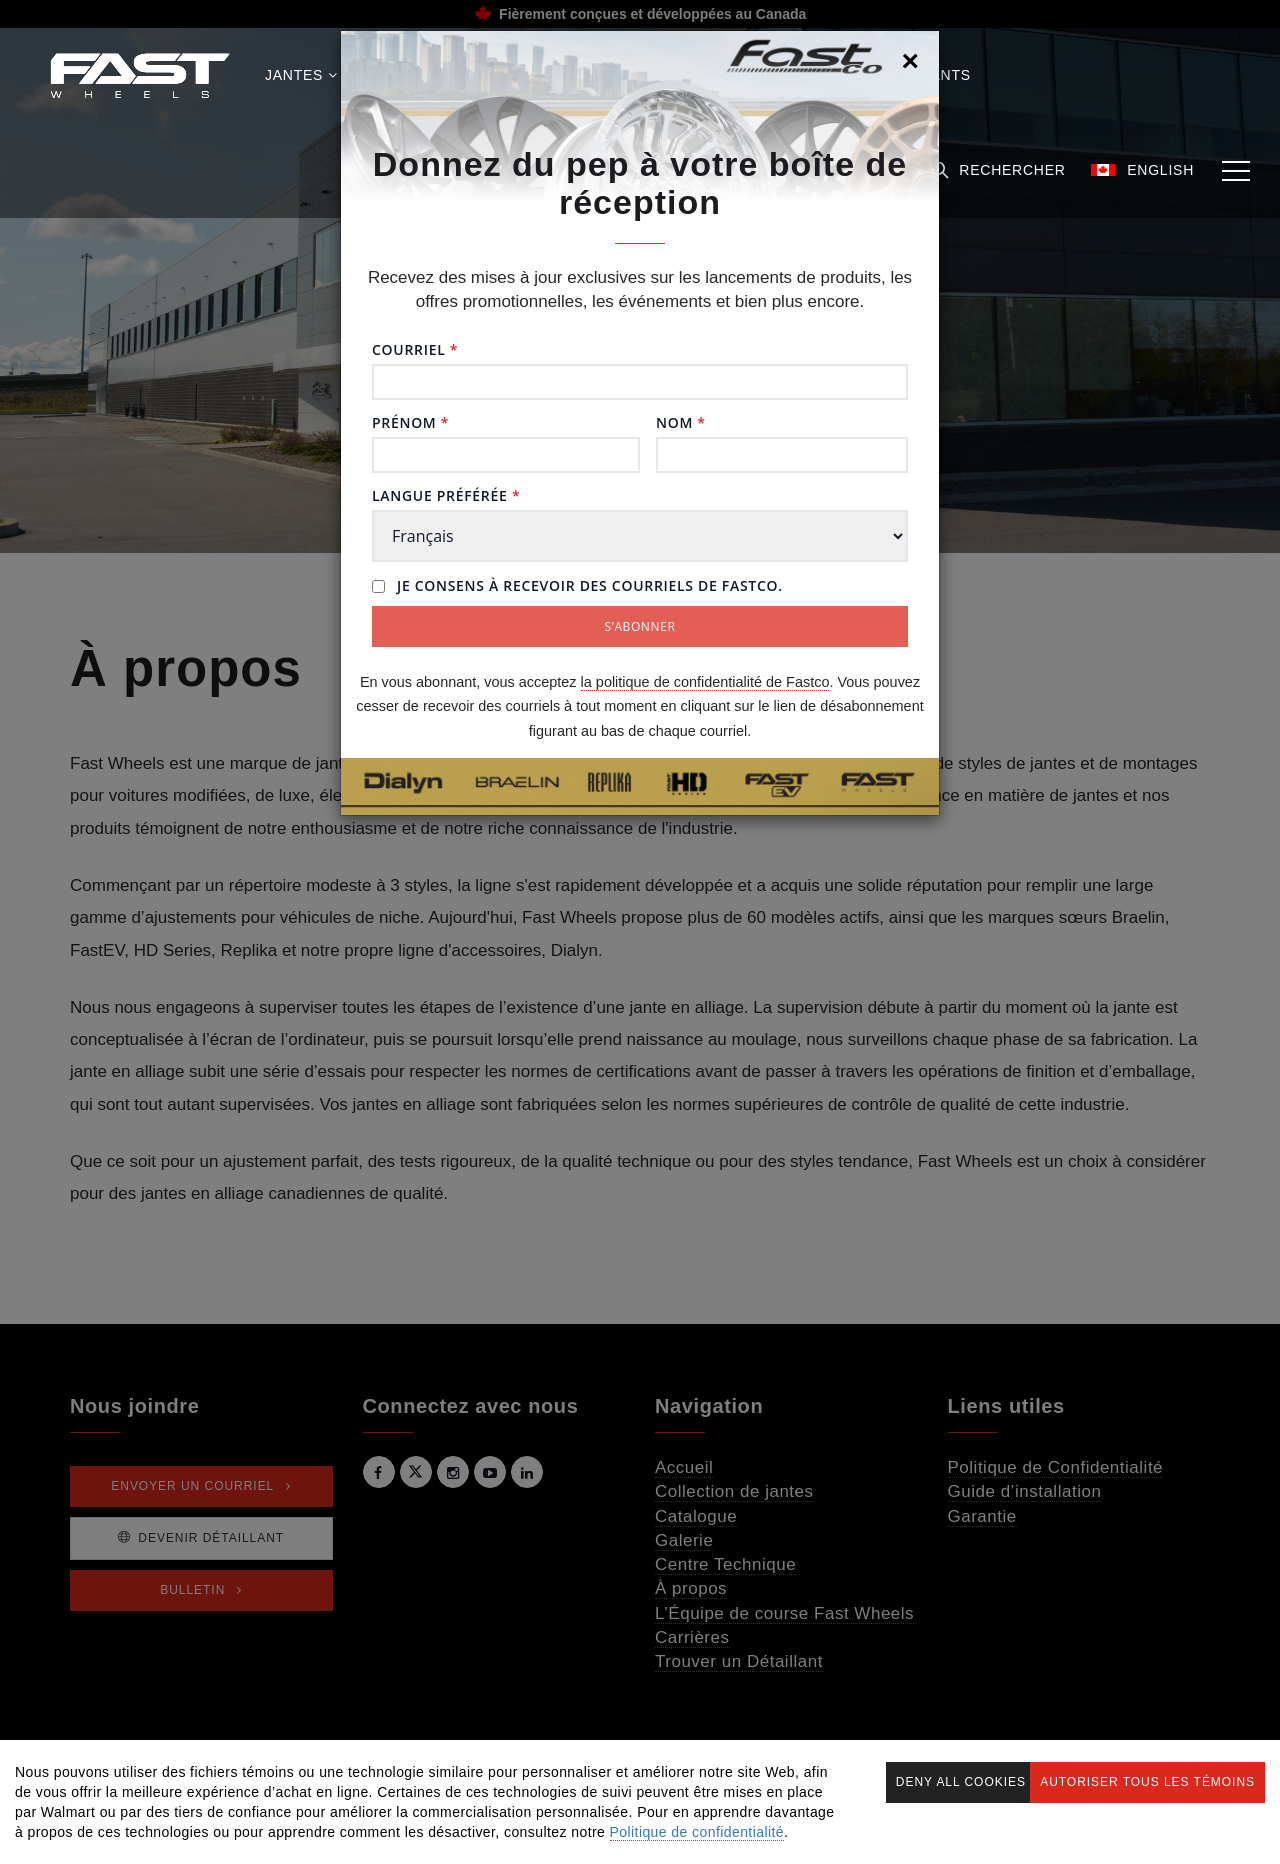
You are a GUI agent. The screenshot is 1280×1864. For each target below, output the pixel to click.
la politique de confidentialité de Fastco (705, 682)
